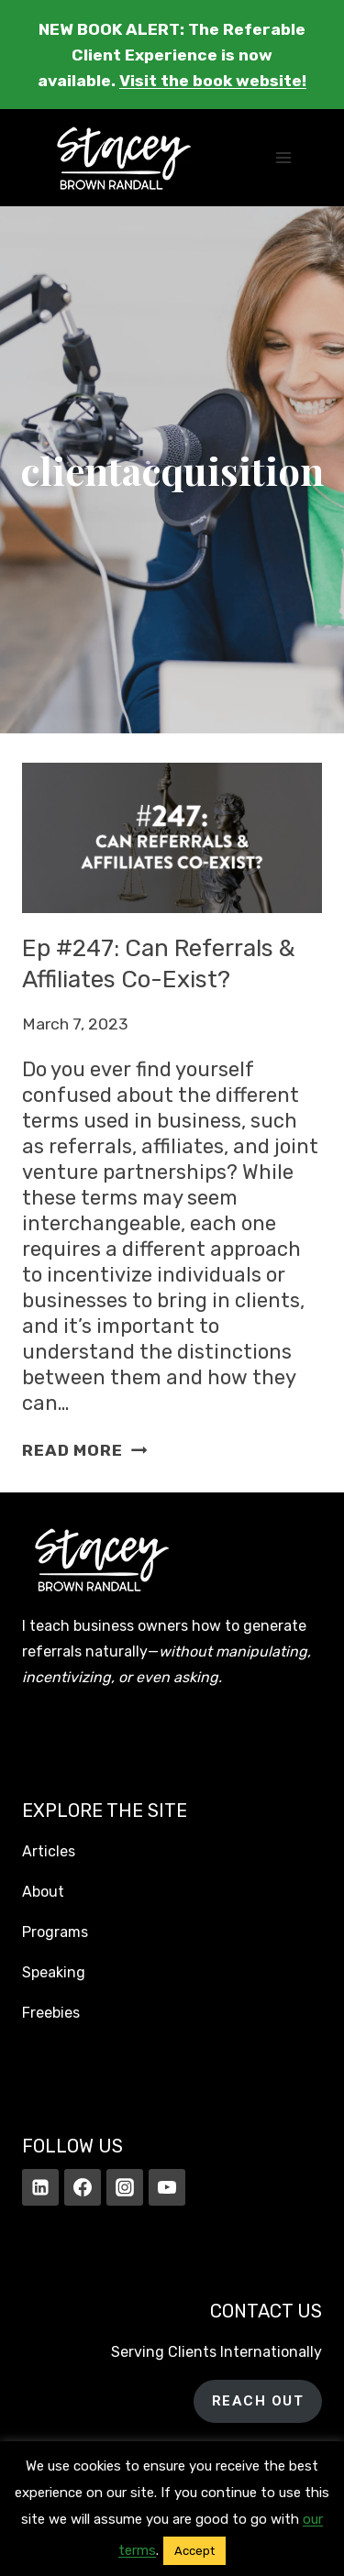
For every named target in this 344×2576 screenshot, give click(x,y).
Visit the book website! (212, 81)
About (43, 1891)
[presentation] (172, 838)
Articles (48, 1851)
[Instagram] (124, 2187)
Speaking (53, 1972)
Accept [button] (194, 2551)
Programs (55, 1932)
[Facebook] (82, 2187)
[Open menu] (283, 158)
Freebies (51, 2012)
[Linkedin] (40, 2187)
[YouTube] (167, 2187)
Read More (84, 1450)
